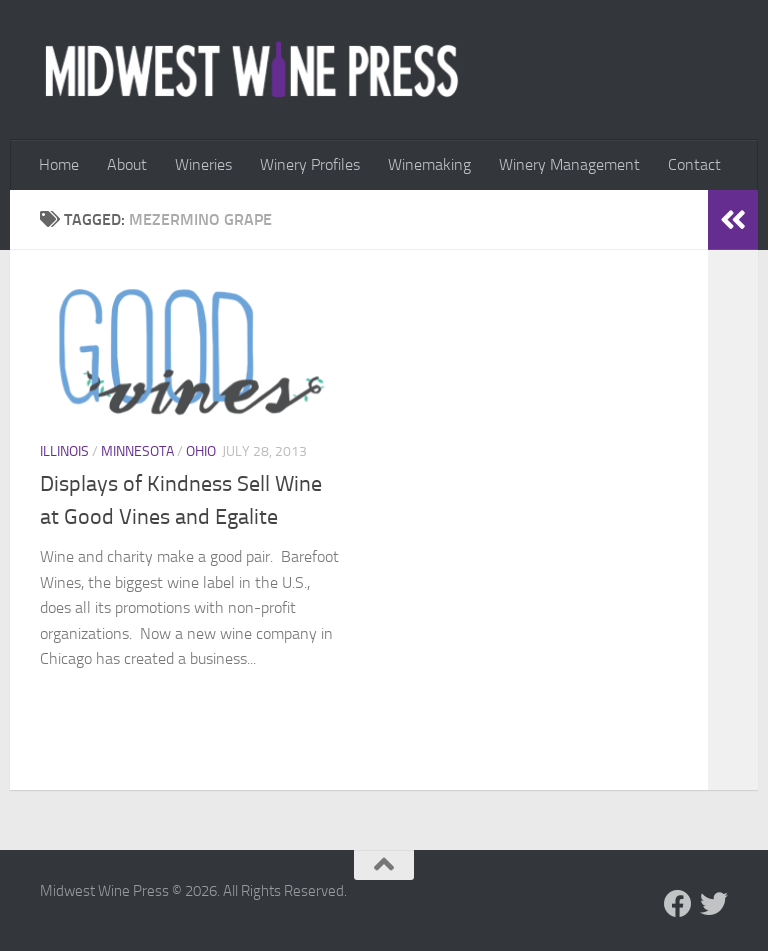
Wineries (203, 164)
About (127, 164)
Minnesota (137, 451)
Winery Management (569, 164)
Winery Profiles (310, 164)
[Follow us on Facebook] (678, 904)
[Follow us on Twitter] (714, 904)
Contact (694, 164)
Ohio (201, 451)
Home (59, 164)
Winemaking (429, 164)
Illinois (64, 451)
